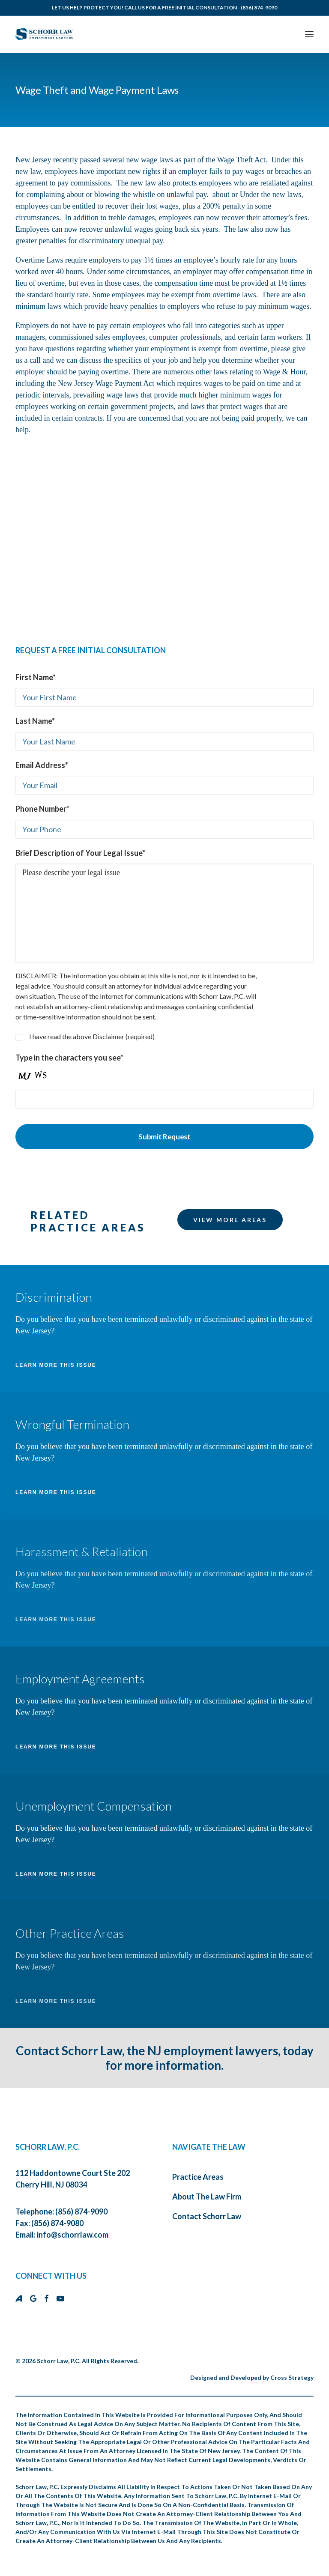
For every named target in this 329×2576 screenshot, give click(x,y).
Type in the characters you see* (69, 1057)
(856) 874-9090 (259, 7)
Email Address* (41, 765)
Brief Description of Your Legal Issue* (80, 853)
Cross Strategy (292, 2377)
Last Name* (35, 721)
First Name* (35, 677)
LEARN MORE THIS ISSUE (55, 1365)
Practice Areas (198, 2177)
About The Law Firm (206, 2196)
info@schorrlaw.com (72, 2234)
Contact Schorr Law (206, 2216)
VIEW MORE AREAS (230, 1219)
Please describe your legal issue (164, 913)
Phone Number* (42, 808)
